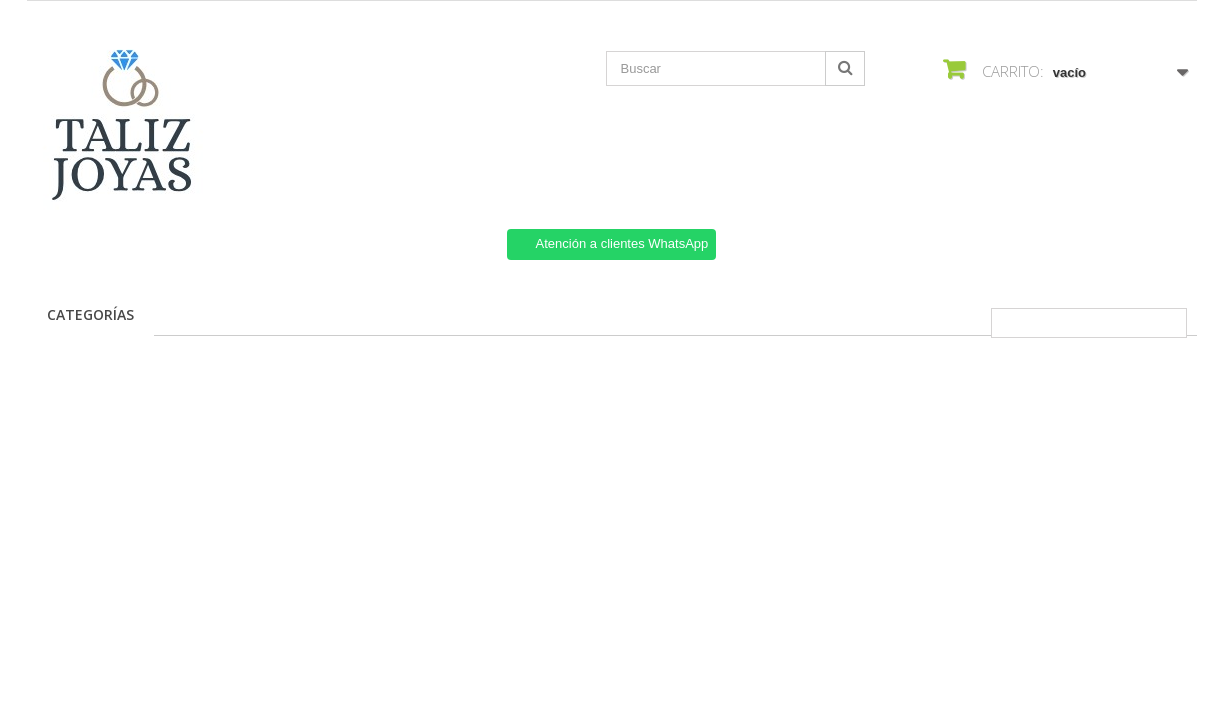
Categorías (90, 314)
